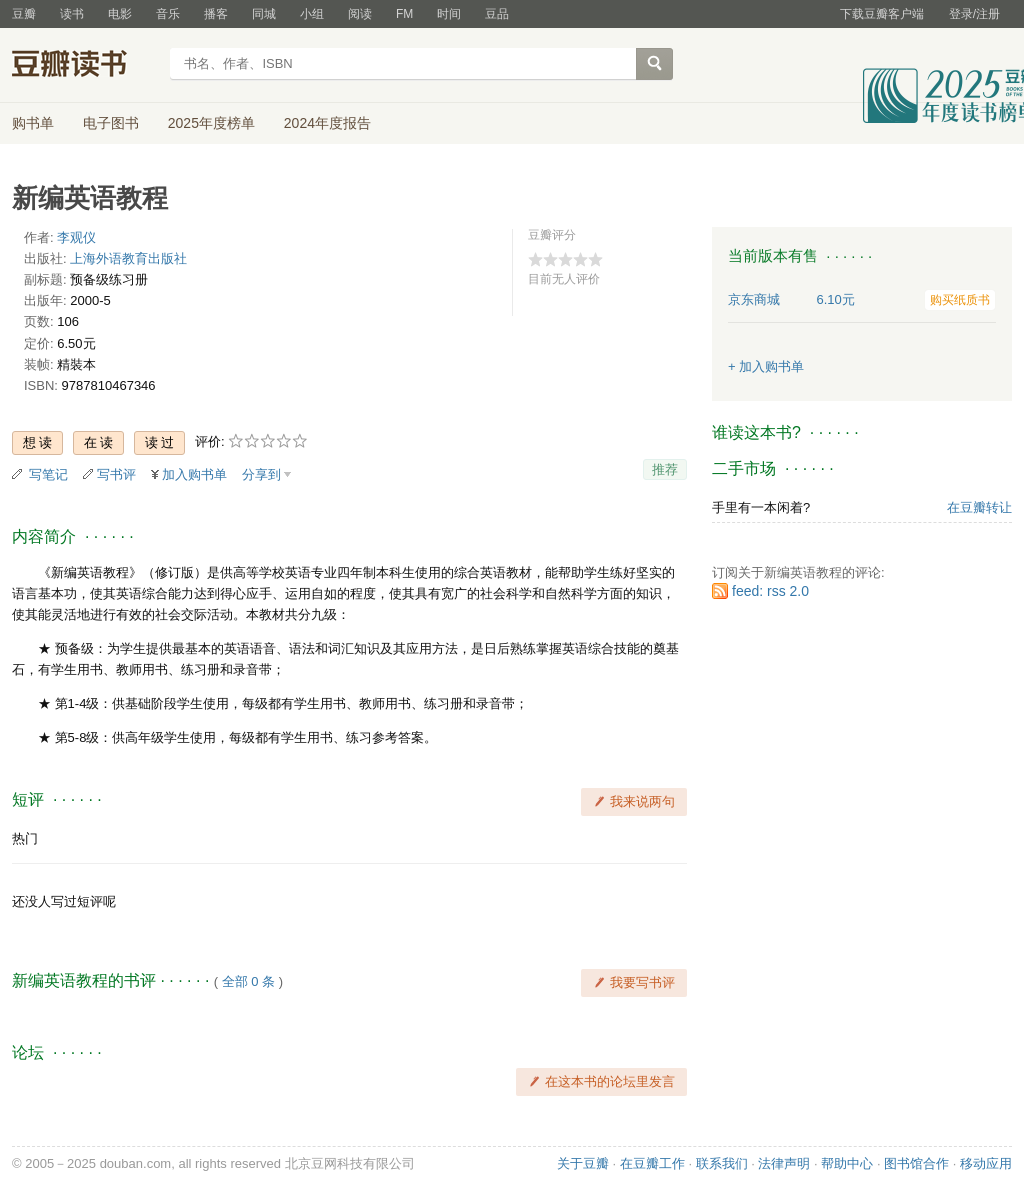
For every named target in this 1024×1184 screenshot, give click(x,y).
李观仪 (76, 237)
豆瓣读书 (84, 66)
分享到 (261, 474)
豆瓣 (24, 14)
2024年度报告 (327, 123)
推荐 (665, 469)
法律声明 (784, 1163)
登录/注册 (974, 14)
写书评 (116, 474)
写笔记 (48, 474)
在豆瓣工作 (652, 1163)
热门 (25, 838)
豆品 (497, 14)
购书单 (33, 123)
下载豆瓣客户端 (882, 14)
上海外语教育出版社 (128, 258)
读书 (72, 14)
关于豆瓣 (583, 1163)
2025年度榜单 (211, 123)
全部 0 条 (248, 981)
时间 (449, 14)
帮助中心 (847, 1163)
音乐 (168, 14)
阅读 (360, 14)
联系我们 (722, 1163)
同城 (264, 14)
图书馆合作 (916, 1163)
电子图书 (111, 123)
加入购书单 (194, 474)
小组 (312, 14)
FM (404, 14)
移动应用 (986, 1163)
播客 (216, 14)
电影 (120, 14)
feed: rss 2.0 (770, 591)
